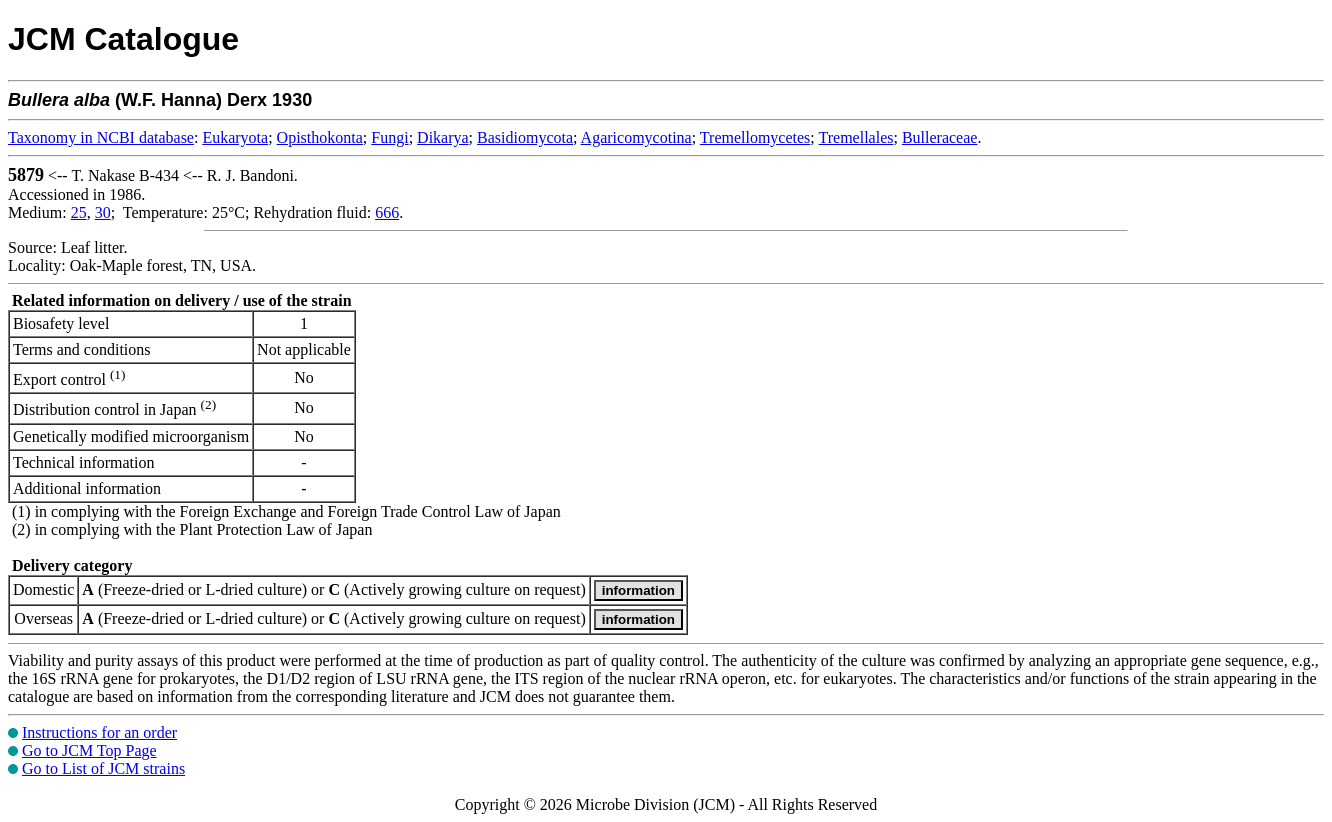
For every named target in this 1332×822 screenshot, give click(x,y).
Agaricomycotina (636, 137)
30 (103, 212)
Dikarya (443, 137)
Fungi (389, 137)
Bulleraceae (940, 137)
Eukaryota (235, 137)
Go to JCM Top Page (89, 750)
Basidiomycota (525, 137)
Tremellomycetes (755, 137)
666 (387, 212)
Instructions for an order (99, 732)
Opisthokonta (320, 137)
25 (79, 212)
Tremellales (856, 137)
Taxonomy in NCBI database (101, 137)
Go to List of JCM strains (103, 768)
